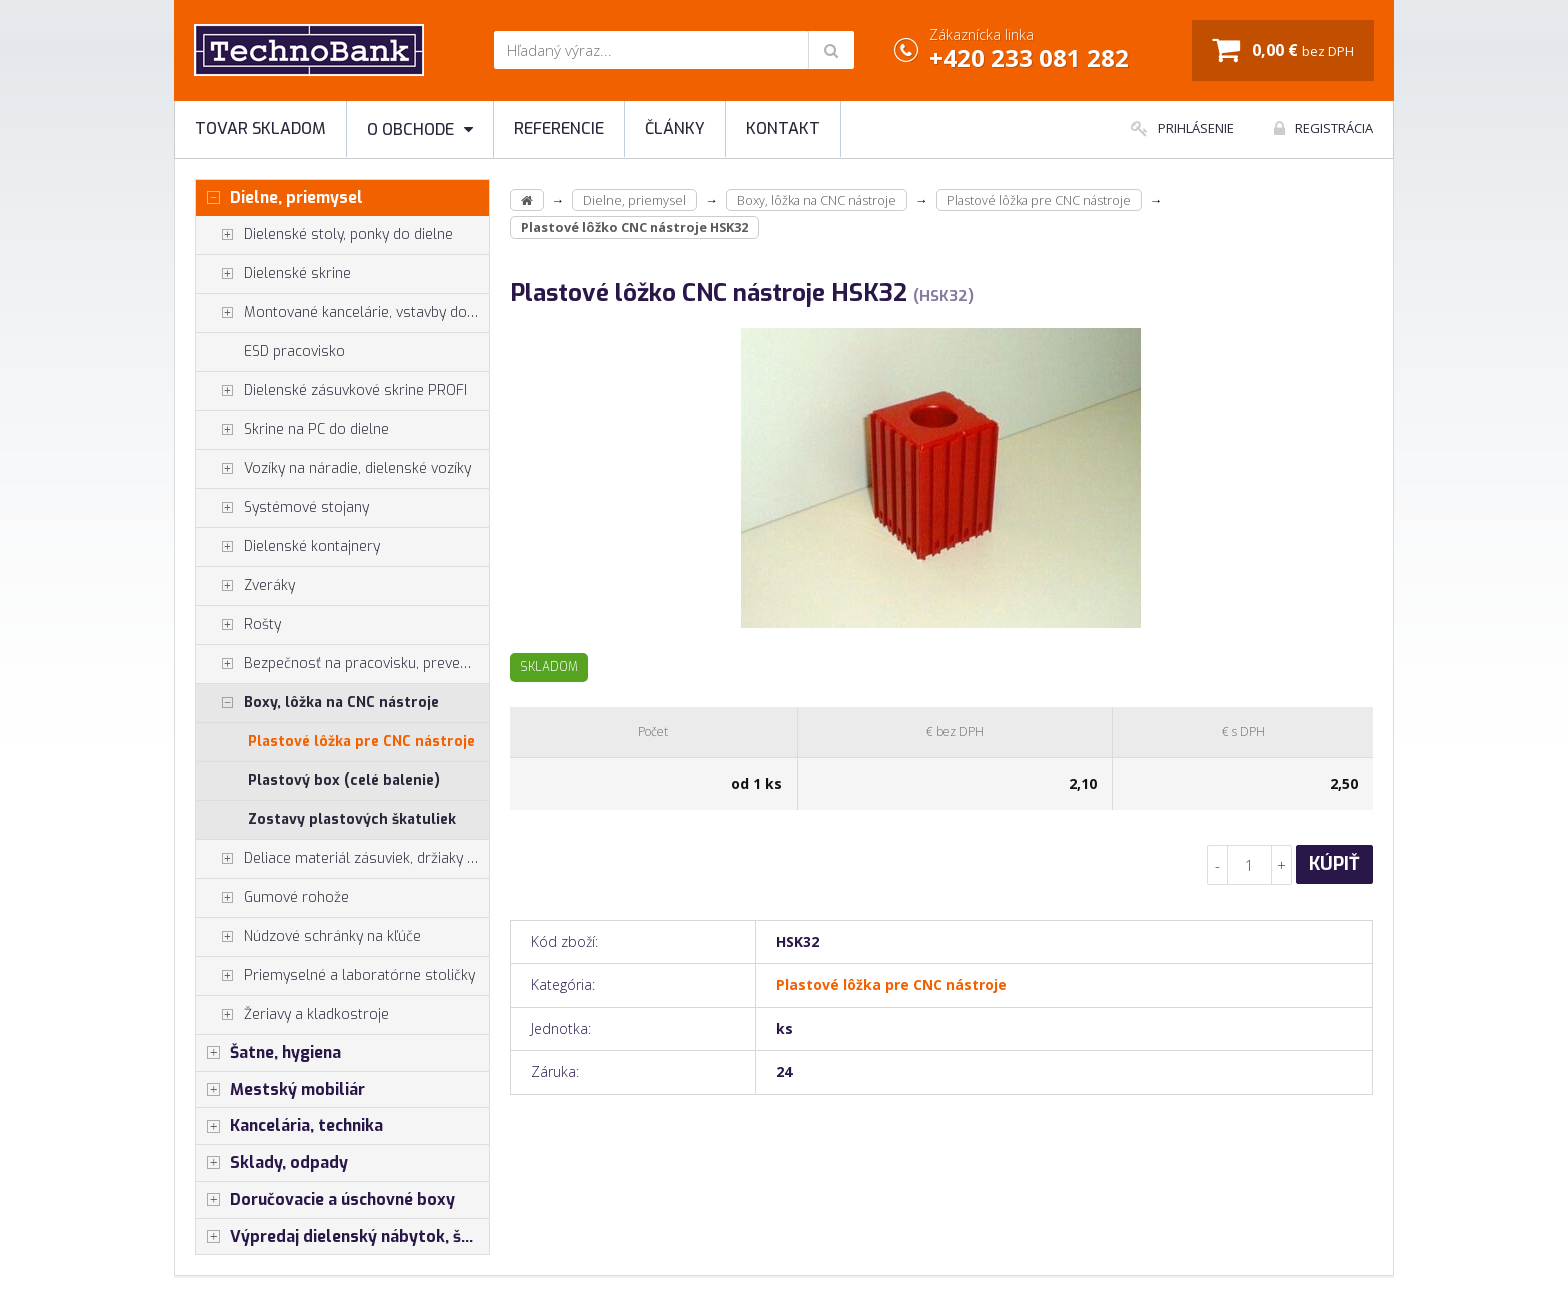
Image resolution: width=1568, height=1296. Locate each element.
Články (675, 128)
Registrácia (1323, 128)
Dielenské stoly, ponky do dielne (324, 235)
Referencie (559, 128)
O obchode (420, 129)
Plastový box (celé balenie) (344, 780)
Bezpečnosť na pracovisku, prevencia (341, 664)
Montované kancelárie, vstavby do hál (342, 313)
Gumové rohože (272, 898)
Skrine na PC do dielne (292, 430)
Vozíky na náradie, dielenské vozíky (333, 469)
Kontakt (783, 128)
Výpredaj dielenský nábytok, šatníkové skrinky (342, 1237)
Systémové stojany (282, 508)
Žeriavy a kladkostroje (292, 1015)
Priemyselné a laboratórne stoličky (335, 976)
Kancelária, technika (289, 1126)
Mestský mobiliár (280, 1090)
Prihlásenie (1182, 128)
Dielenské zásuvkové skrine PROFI (331, 391)
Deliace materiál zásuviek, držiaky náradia (342, 859)
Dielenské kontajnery (288, 547)
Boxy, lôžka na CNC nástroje (317, 703)
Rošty (238, 625)
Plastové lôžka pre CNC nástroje (361, 741)
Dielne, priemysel (279, 198)
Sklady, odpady (272, 1163)
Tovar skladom (260, 128)
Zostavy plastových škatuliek (352, 819)
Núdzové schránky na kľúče (308, 937)
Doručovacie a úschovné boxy (325, 1200)
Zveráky (245, 586)
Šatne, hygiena (268, 1053)
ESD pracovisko (294, 351)
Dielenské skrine (273, 274)
